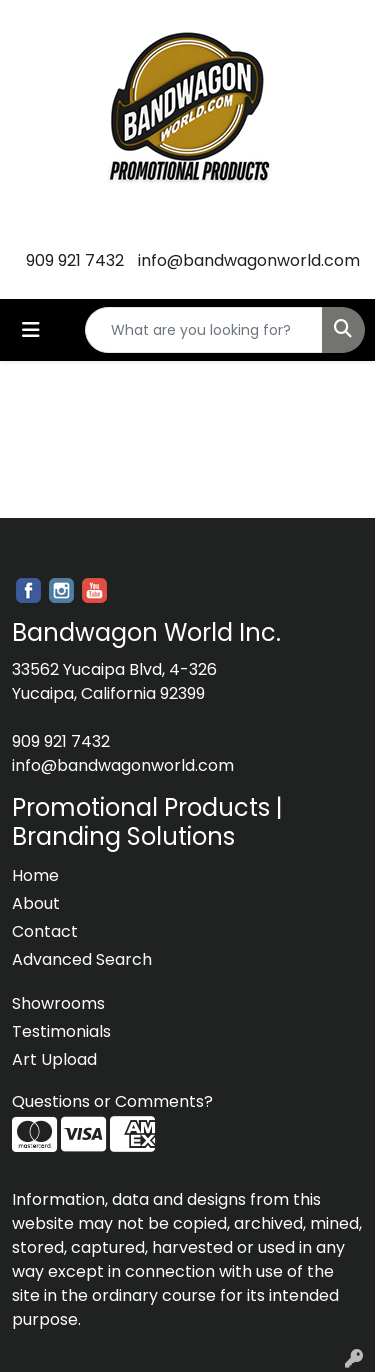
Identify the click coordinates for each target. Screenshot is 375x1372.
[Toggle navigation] (31, 330)
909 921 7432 (75, 260)
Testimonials (61, 1031)
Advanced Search (82, 959)
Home (35, 875)
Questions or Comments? (112, 1101)
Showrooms (58, 1003)
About (36, 903)
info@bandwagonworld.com (249, 260)
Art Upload (54, 1059)
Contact (45, 931)
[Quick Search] (204, 330)
